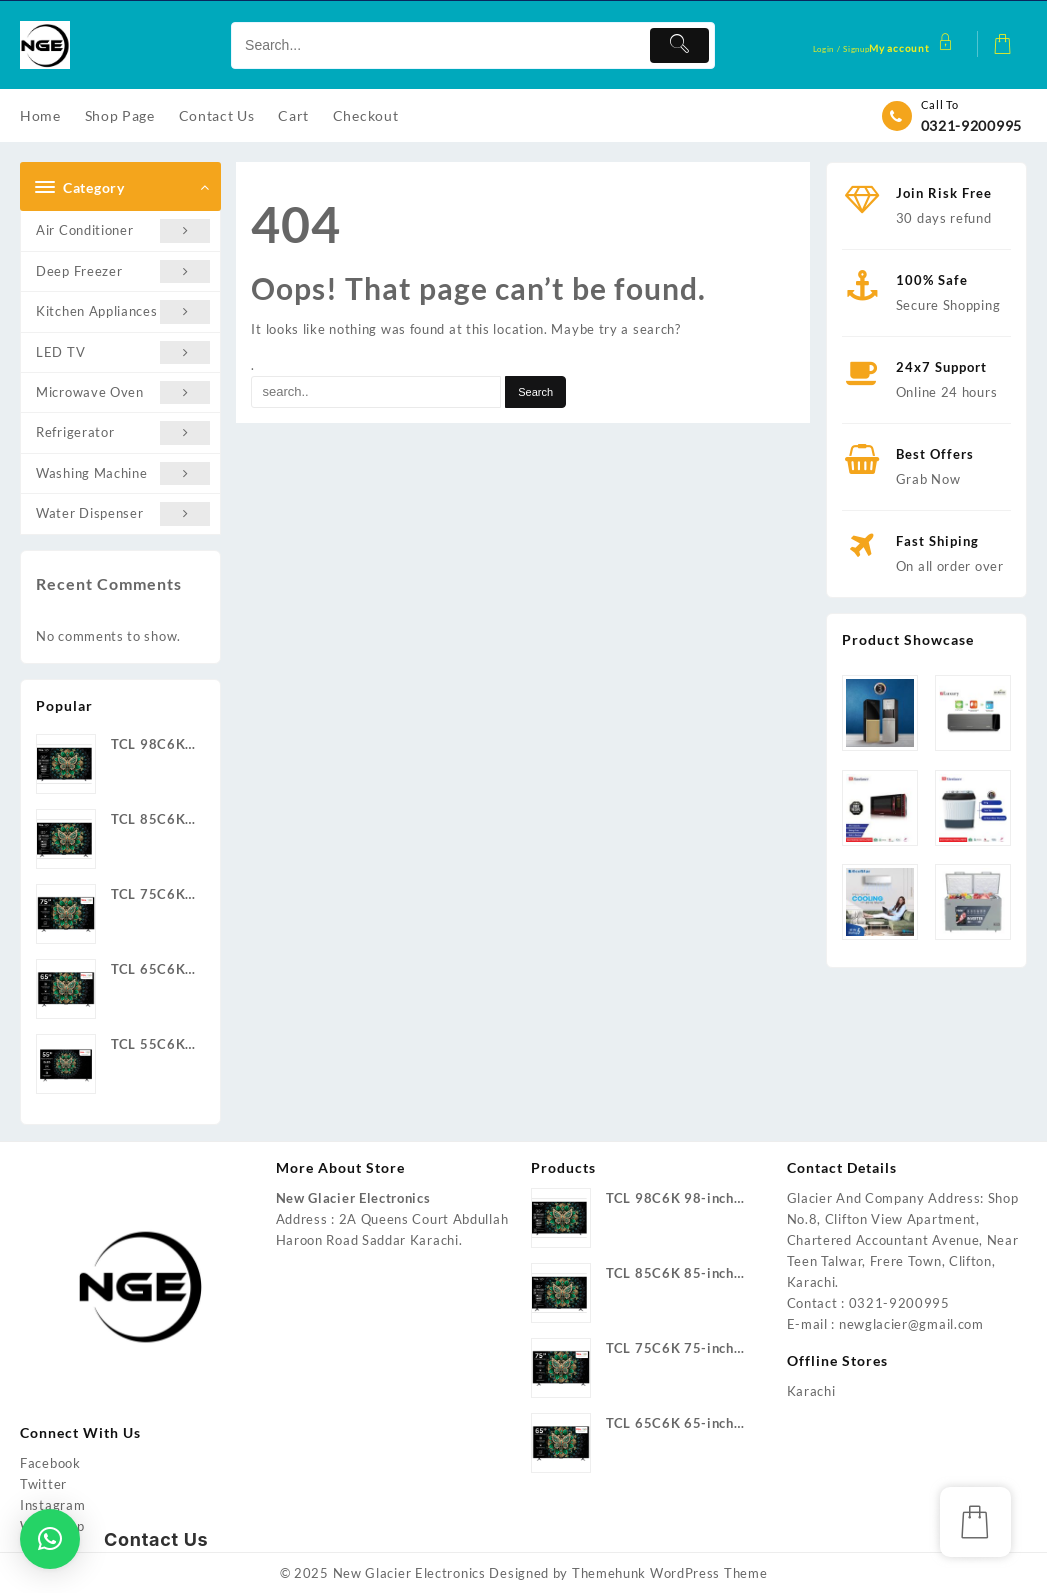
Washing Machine (123, 473)
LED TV (123, 352)
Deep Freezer (123, 271)
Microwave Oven (123, 392)
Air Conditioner (123, 230)
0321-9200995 (971, 125)
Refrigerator (123, 432)
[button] (50, 1539)
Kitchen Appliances (123, 311)
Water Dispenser (123, 513)
